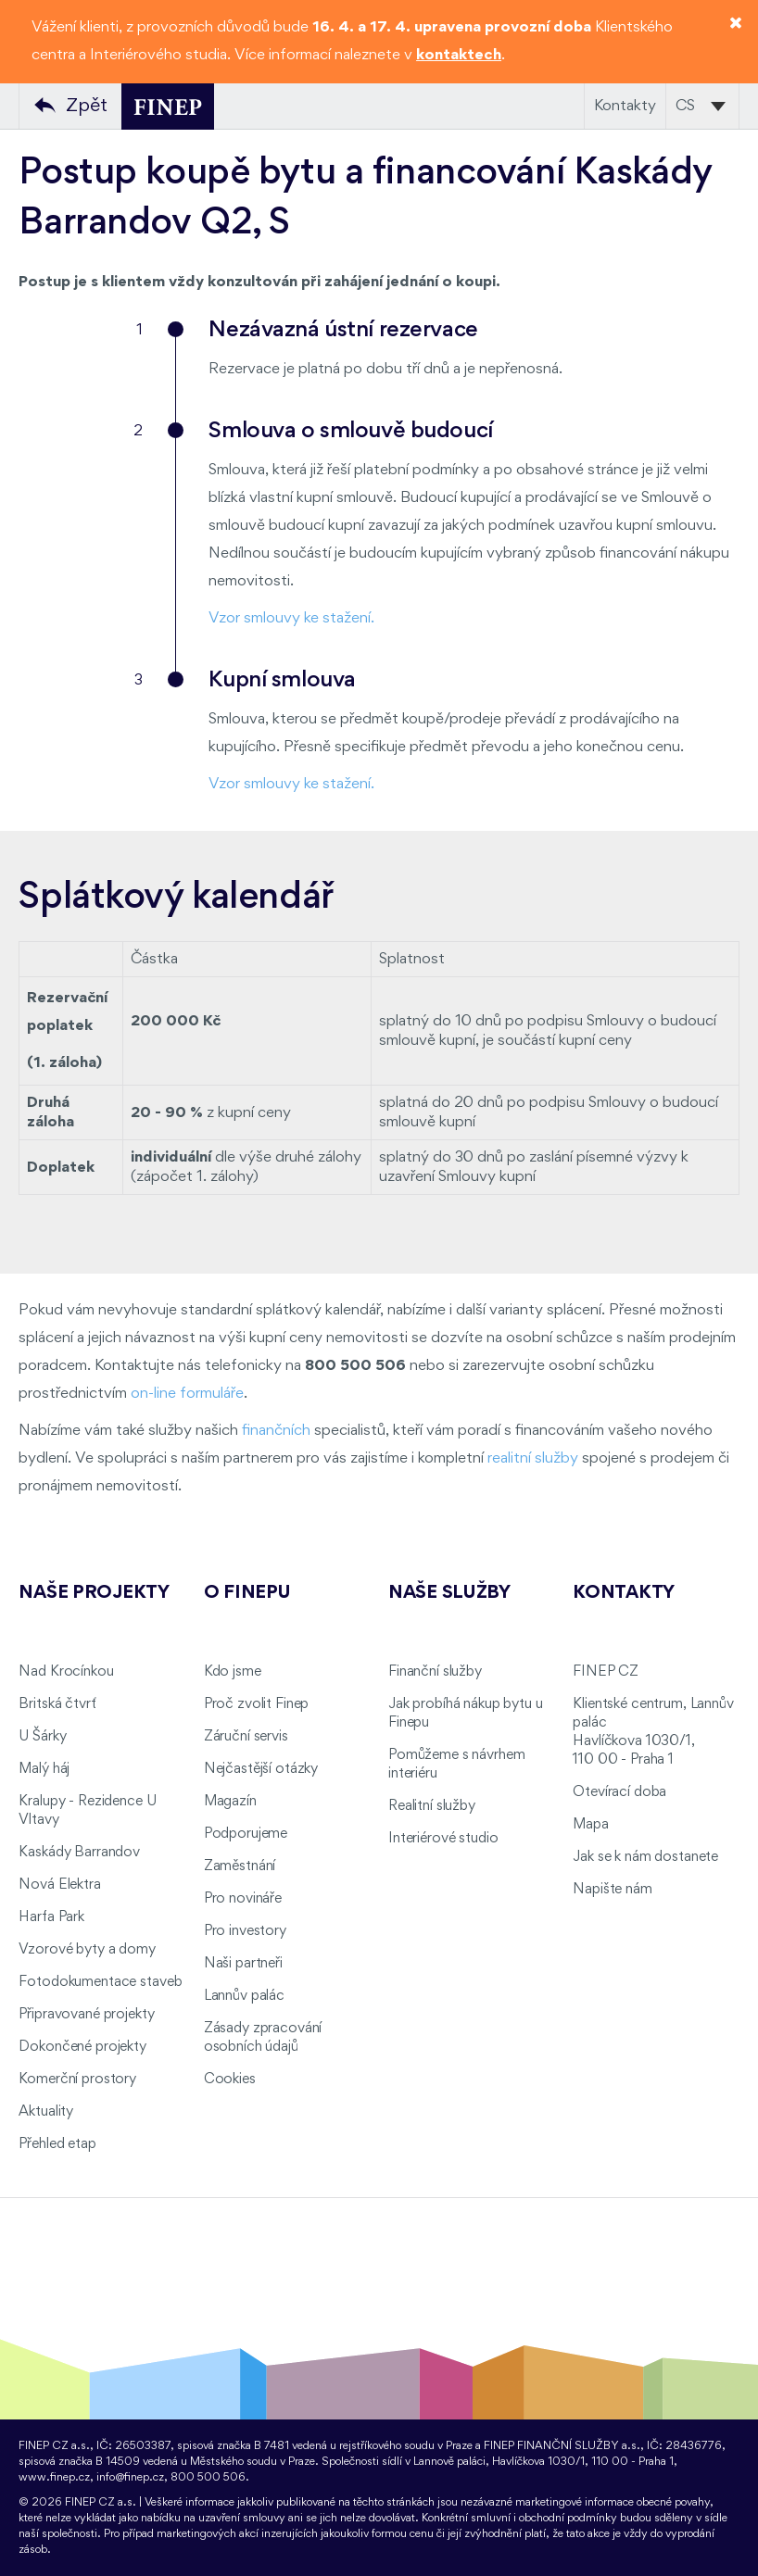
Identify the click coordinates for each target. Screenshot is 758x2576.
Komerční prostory (77, 2079)
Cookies (230, 2079)
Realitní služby (431, 1806)
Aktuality (46, 2111)
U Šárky (42, 1736)
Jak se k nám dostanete (645, 1857)
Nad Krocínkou (66, 1671)
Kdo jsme (232, 1671)
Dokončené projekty (82, 2047)
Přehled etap (57, 2144)
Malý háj (44, 1769)
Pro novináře (243, 1898)
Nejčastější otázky (261, 1769)
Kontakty (625, 106)
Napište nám (612, 1889)
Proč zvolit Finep (257, 1704)
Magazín (230, 1801)
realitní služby (532, 1458)
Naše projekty (94, 1593)
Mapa (590, 1824)
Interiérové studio (443, 1838)
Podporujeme (245, 1834)
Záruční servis (246, 1736)
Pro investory (245, 1931)
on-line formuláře (187, 1394)
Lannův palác (244, 1996)
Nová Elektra (59, 1885)
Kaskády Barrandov (79, 1852)
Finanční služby (435, 1671)
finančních (276, 1431)
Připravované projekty (86, 2014)
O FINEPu (247, 1593)
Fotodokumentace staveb (100, 1982)
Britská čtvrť (57, 1704)
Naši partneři (243, 1963)
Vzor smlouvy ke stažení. (291, 618)
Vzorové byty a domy (87, 1949)
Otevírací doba (619, 1792)
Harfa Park (51, 1917)
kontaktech (458, 55)
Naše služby (449, 1593)
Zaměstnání (240, 1866)
